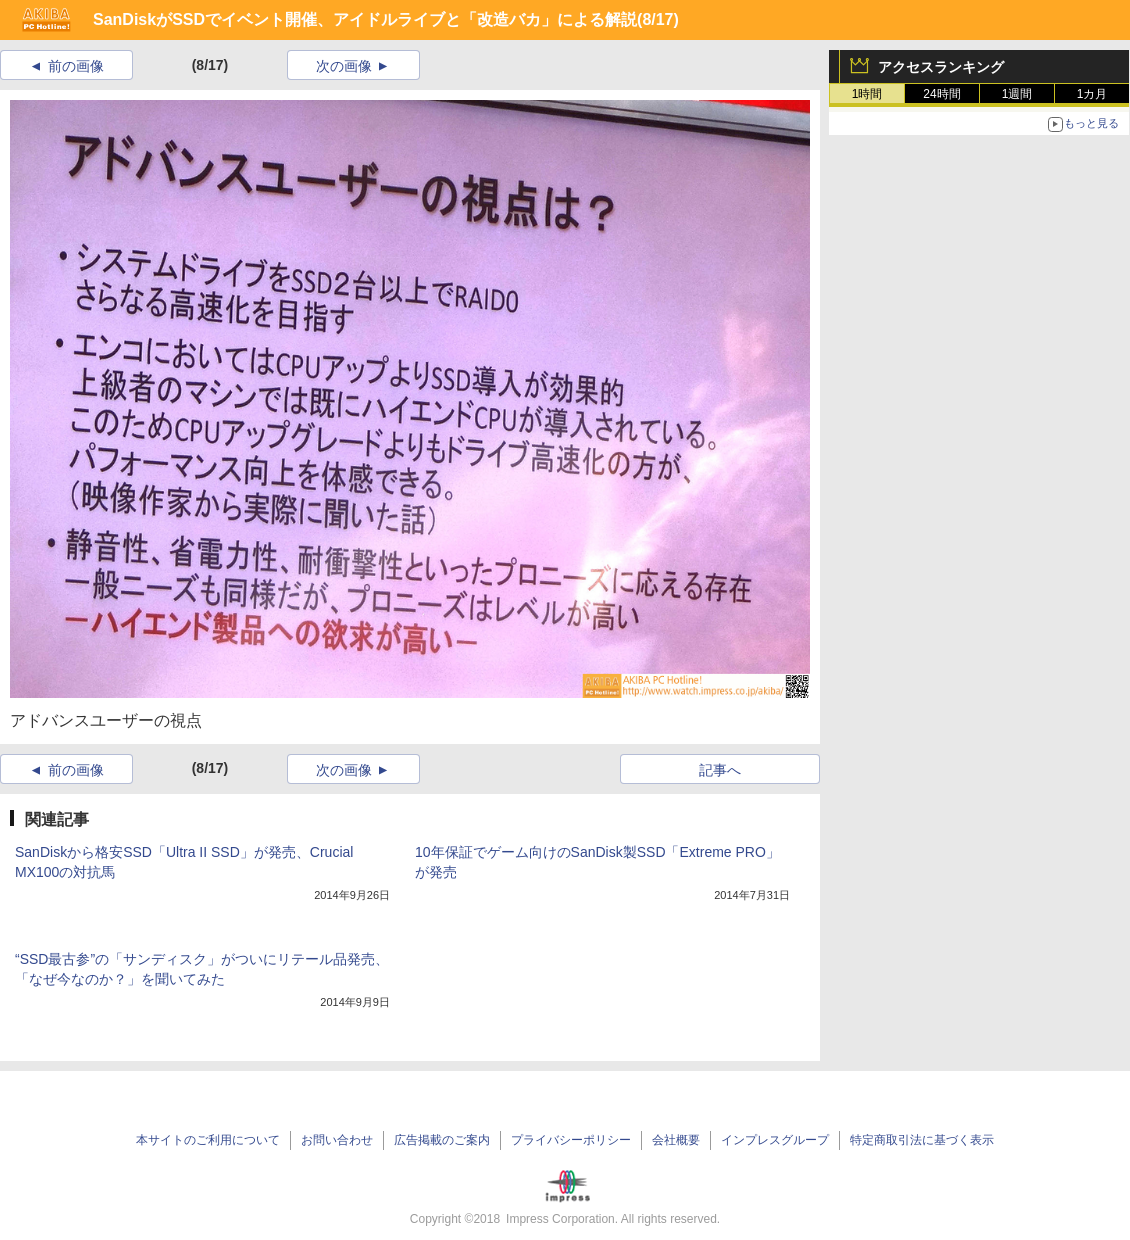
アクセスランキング (941, 67)
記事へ (720, 770)
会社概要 (676, 1140)
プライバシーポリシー (571, 1140)
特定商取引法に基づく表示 (922, 1140)
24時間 (941, 94)
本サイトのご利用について (208, 1140)
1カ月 (1092, 94)
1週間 (1017, 94)
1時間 (867, 94)
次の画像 (344, 66)
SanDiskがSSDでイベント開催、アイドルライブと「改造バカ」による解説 (365, 19)
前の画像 (76, 66)
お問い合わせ (337, 1140)
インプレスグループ (775, 1140)
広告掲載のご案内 (442, 1140)
